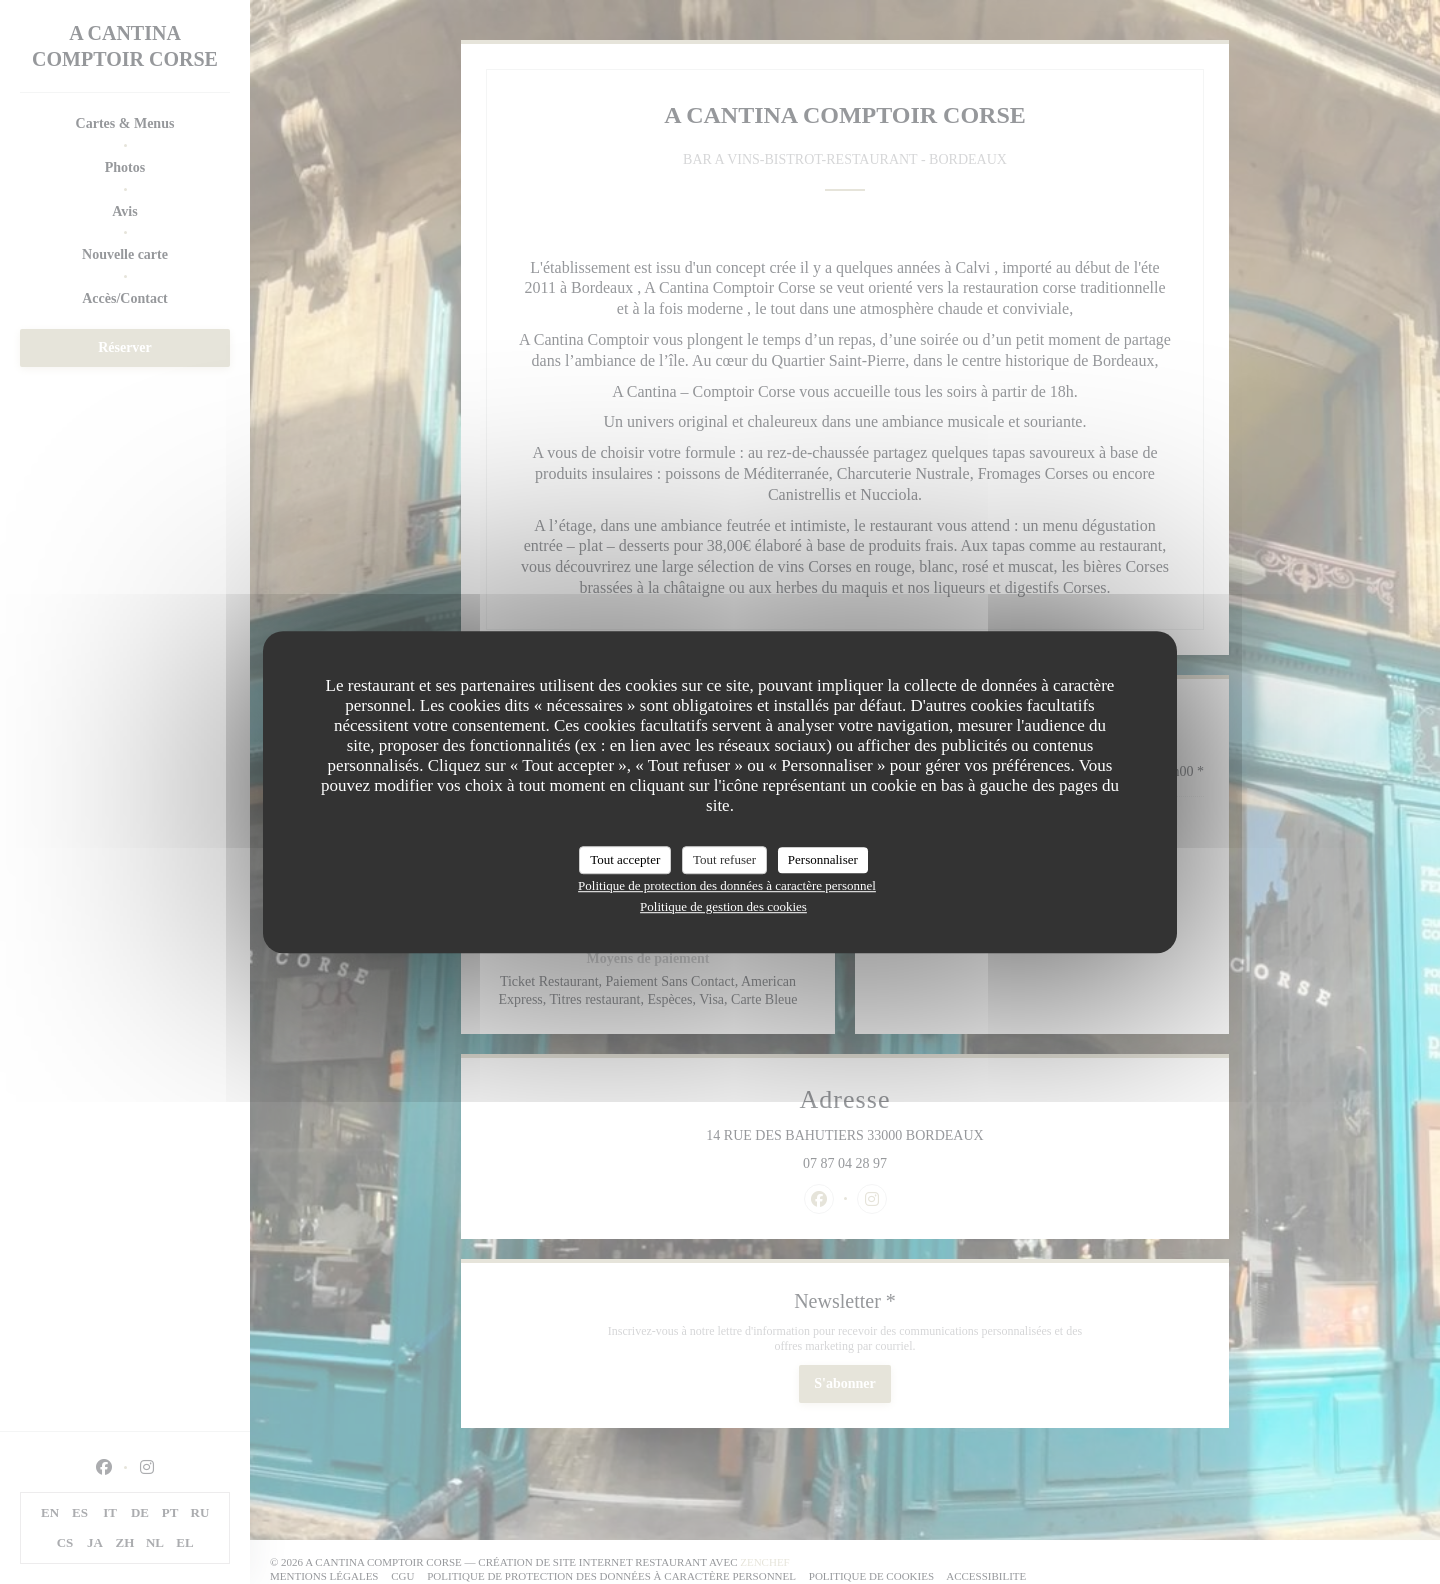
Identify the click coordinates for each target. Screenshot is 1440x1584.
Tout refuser (724, 859)
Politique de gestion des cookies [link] (723, 906)
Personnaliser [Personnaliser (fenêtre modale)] (823, 859)
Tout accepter (625, 859)
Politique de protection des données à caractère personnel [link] (727, 885)
